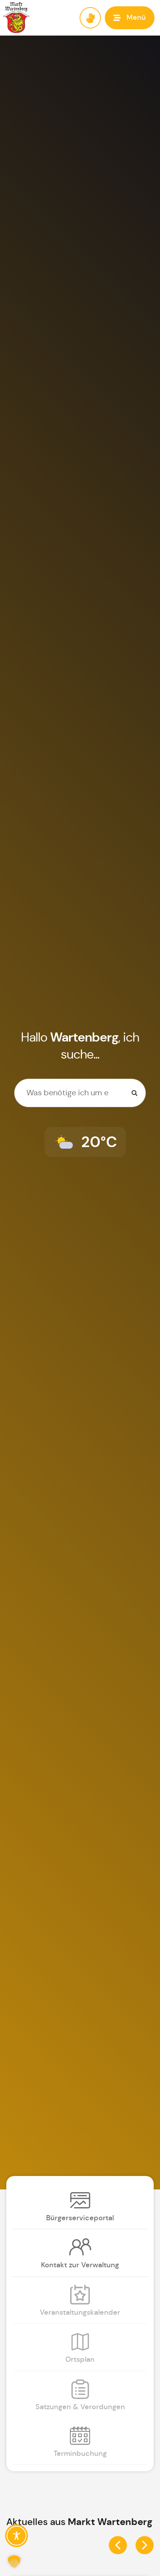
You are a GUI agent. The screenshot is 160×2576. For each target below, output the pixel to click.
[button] (129, 17)
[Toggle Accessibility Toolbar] (16, 2535)
